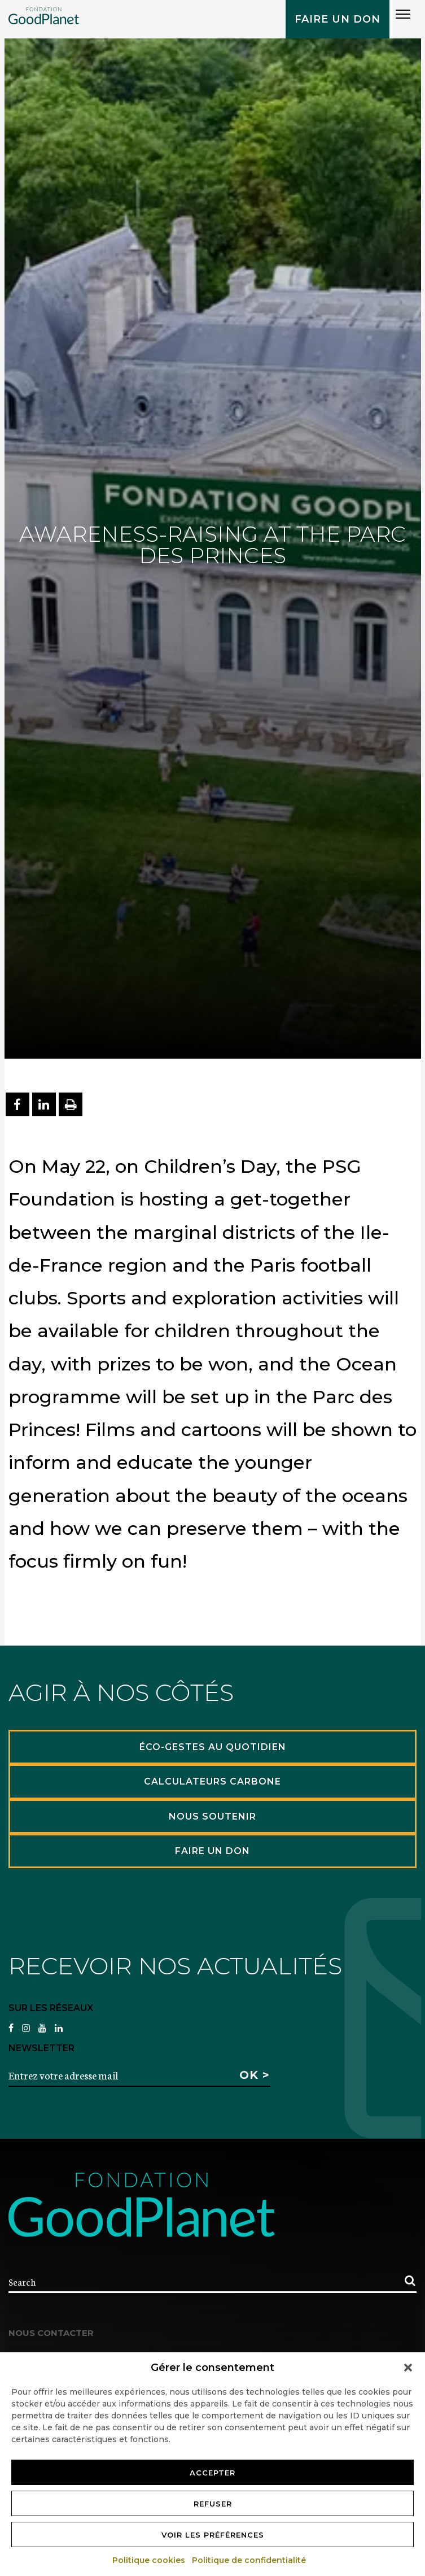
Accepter (212, 2472)
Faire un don (337, 19)
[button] (408, 2367)
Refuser (213, 2503)
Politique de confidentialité (249, 2560)
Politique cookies (149, 2560)
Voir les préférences (212, 2534)
